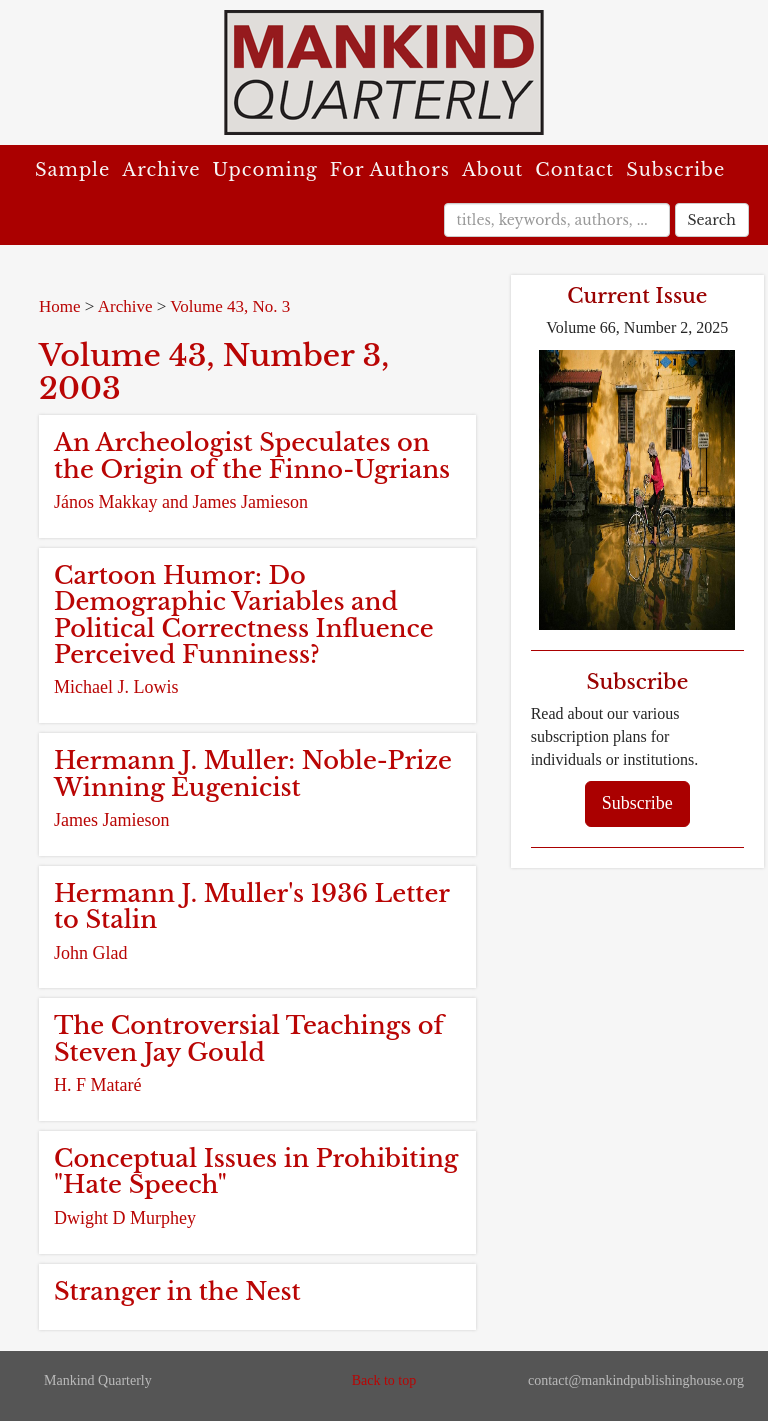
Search (712, 220)
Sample (72, 170)
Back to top (384, 1380)
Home (60, 306)
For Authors (390, 170)
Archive (161, 170)
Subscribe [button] (637, 803)
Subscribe (675, 170)
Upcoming (265, 170)
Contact (574, 170)
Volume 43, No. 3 (230, 306)
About (492, 170)
